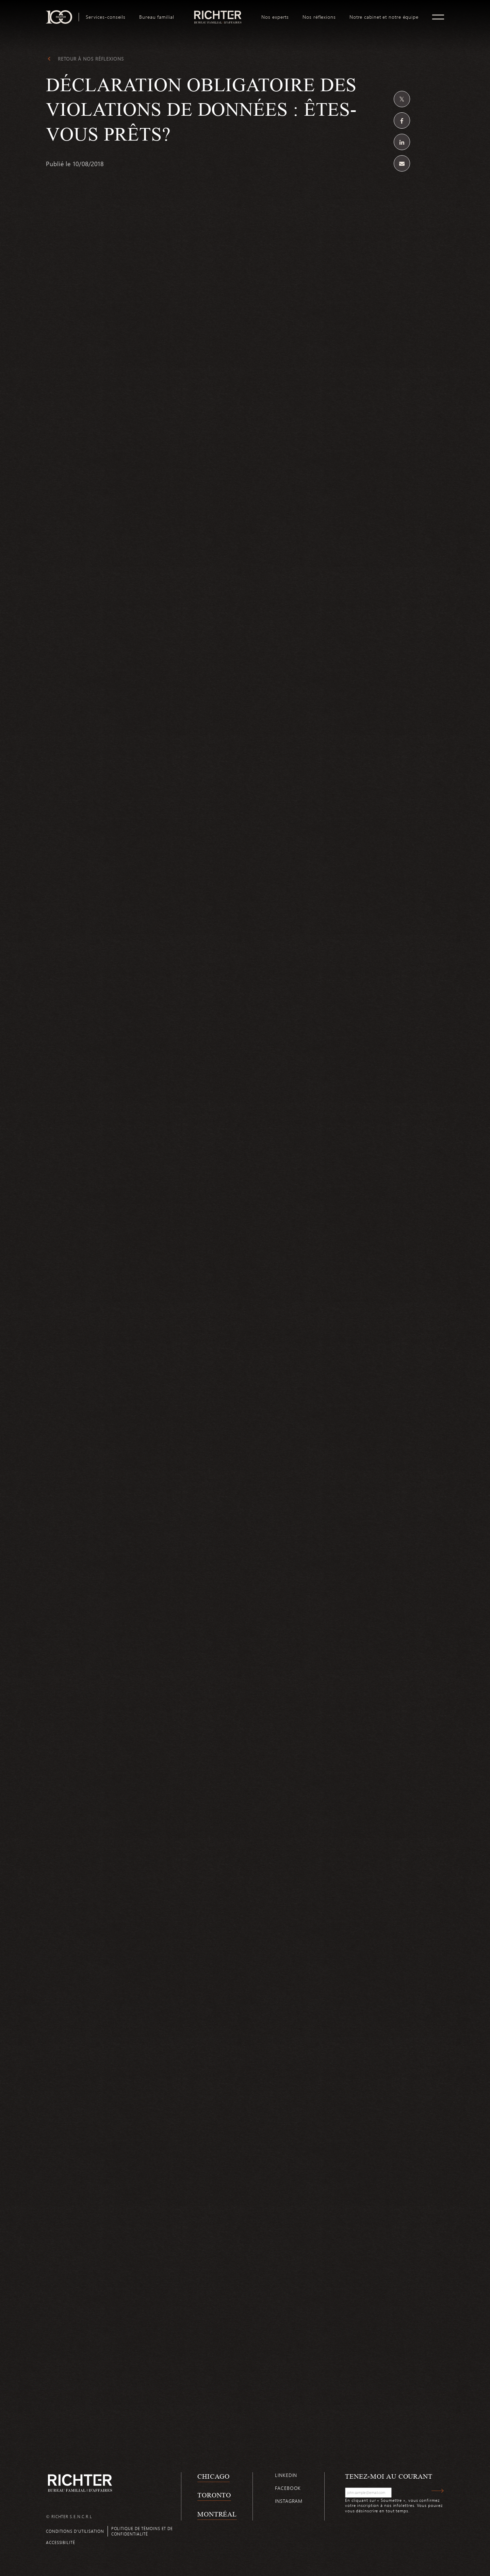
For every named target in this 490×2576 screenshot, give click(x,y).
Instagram (289, 2501)
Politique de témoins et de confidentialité (142, 2531)
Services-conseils (106, 17)
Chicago (213, 2476)
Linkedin (286, 2475)
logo (218, 13)
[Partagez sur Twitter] (402, 99)
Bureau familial (156, 17)
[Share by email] (402, 163)
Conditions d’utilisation (75, 2531)
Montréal (217, 2514)
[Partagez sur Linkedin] (402, 142)
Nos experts (275, 17)
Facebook (288, 2488)
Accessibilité (60, 2542)
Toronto (214, 2495)
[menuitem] (106, 17)
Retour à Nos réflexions (91, 59)
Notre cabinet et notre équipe (384, 17)
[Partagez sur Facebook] (402, 120)
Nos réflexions (319, 17)
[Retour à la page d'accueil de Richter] (80, 2483)
